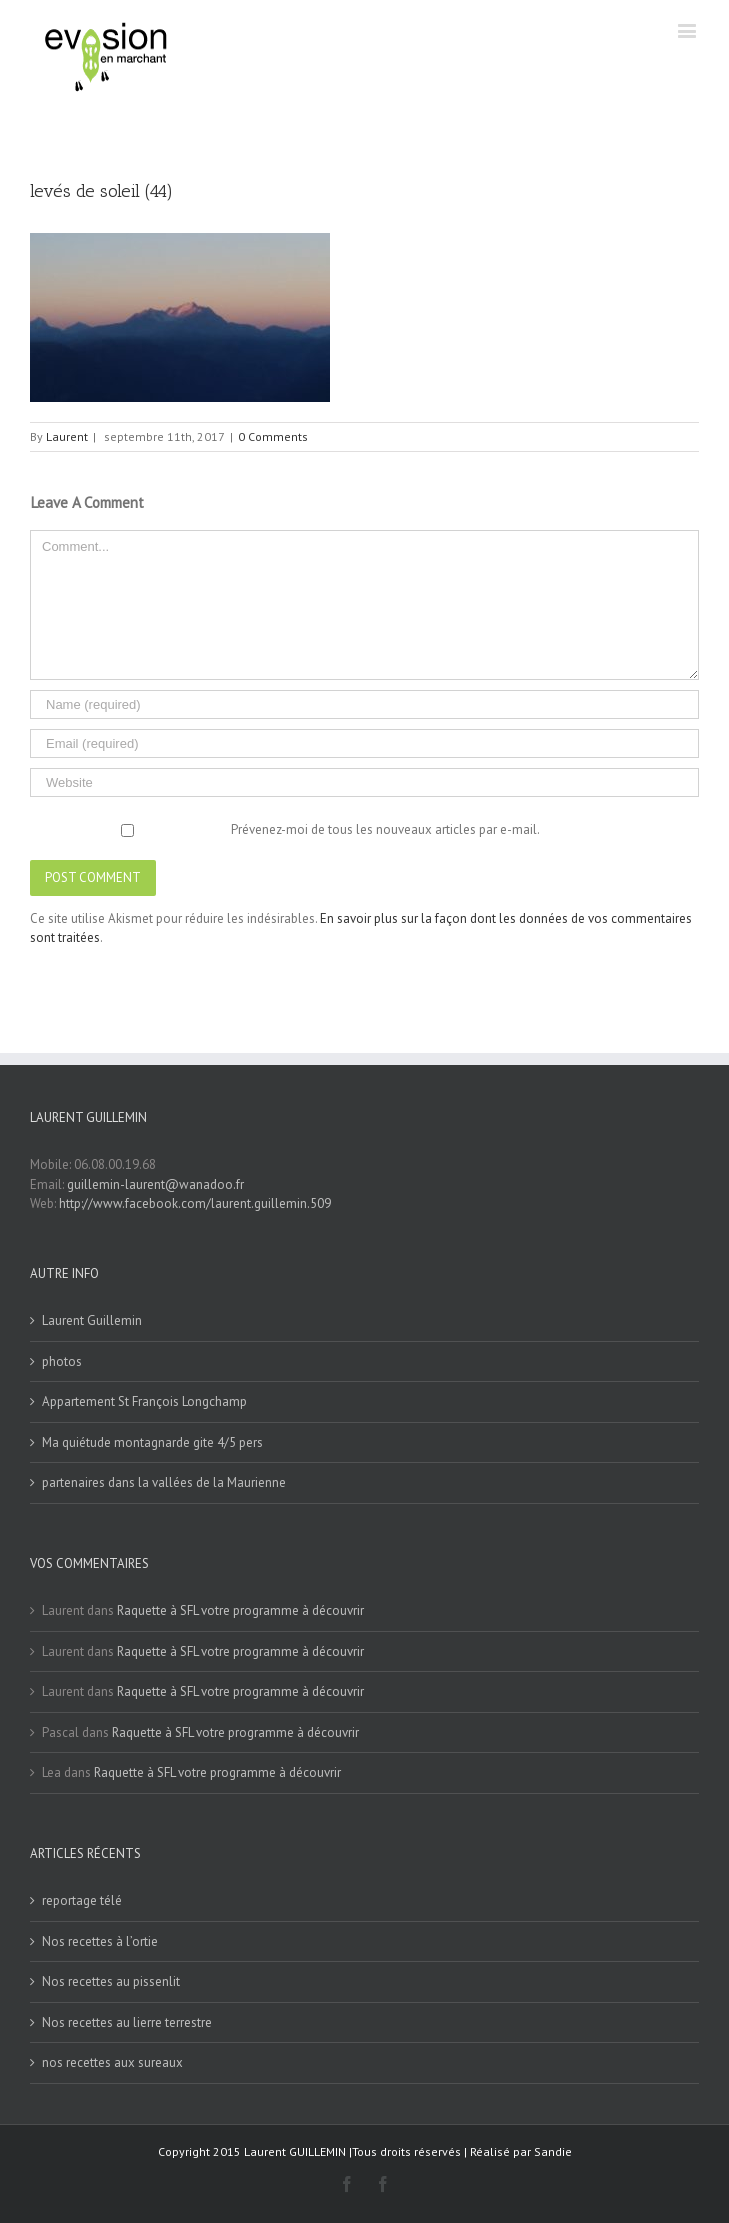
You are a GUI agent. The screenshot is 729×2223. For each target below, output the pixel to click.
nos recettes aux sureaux (112, 2062)
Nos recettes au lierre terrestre (127, 2022)
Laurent (67, 436)
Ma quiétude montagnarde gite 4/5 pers (152, 1442)
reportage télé (82, 1900)
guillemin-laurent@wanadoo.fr (155, 1184)
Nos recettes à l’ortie (100, 1941)
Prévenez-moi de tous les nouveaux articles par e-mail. (385, 829)
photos (62, 1361)
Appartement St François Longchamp (144, 1401)
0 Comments (273, 436)
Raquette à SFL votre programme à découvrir (240, 1610)
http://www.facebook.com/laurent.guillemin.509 (195, 1203)
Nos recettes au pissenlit (111, 1981)
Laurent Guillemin (92, 1320)
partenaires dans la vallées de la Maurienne (164, 1482)
